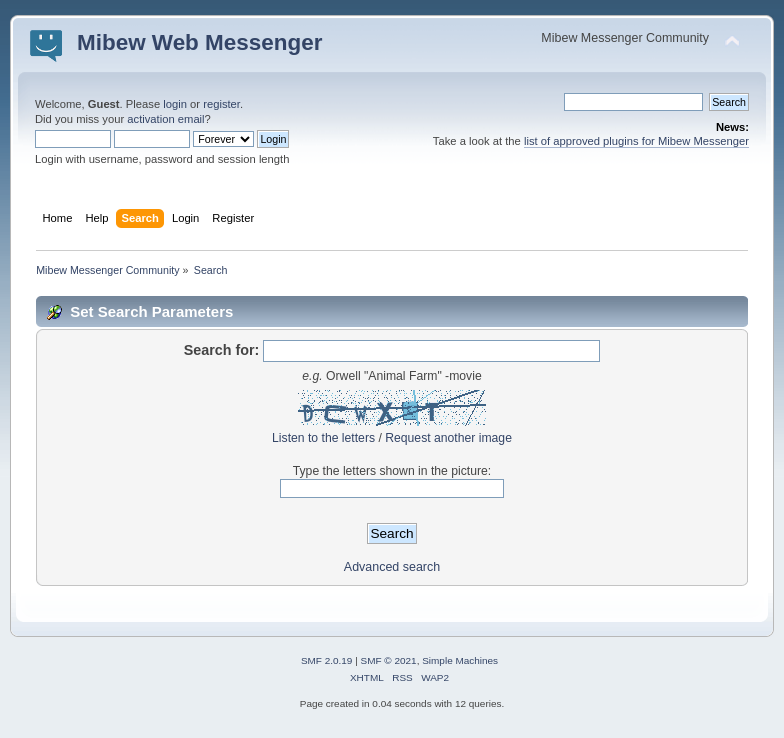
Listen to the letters (323, 438)
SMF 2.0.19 (327, 660)
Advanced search (392, 567)
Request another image (448, 438)
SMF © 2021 (389, 660)
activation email (165, 119)
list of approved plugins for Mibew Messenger (636, 141)
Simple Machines (460, 660)
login (175, 104)
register (221, 104)
